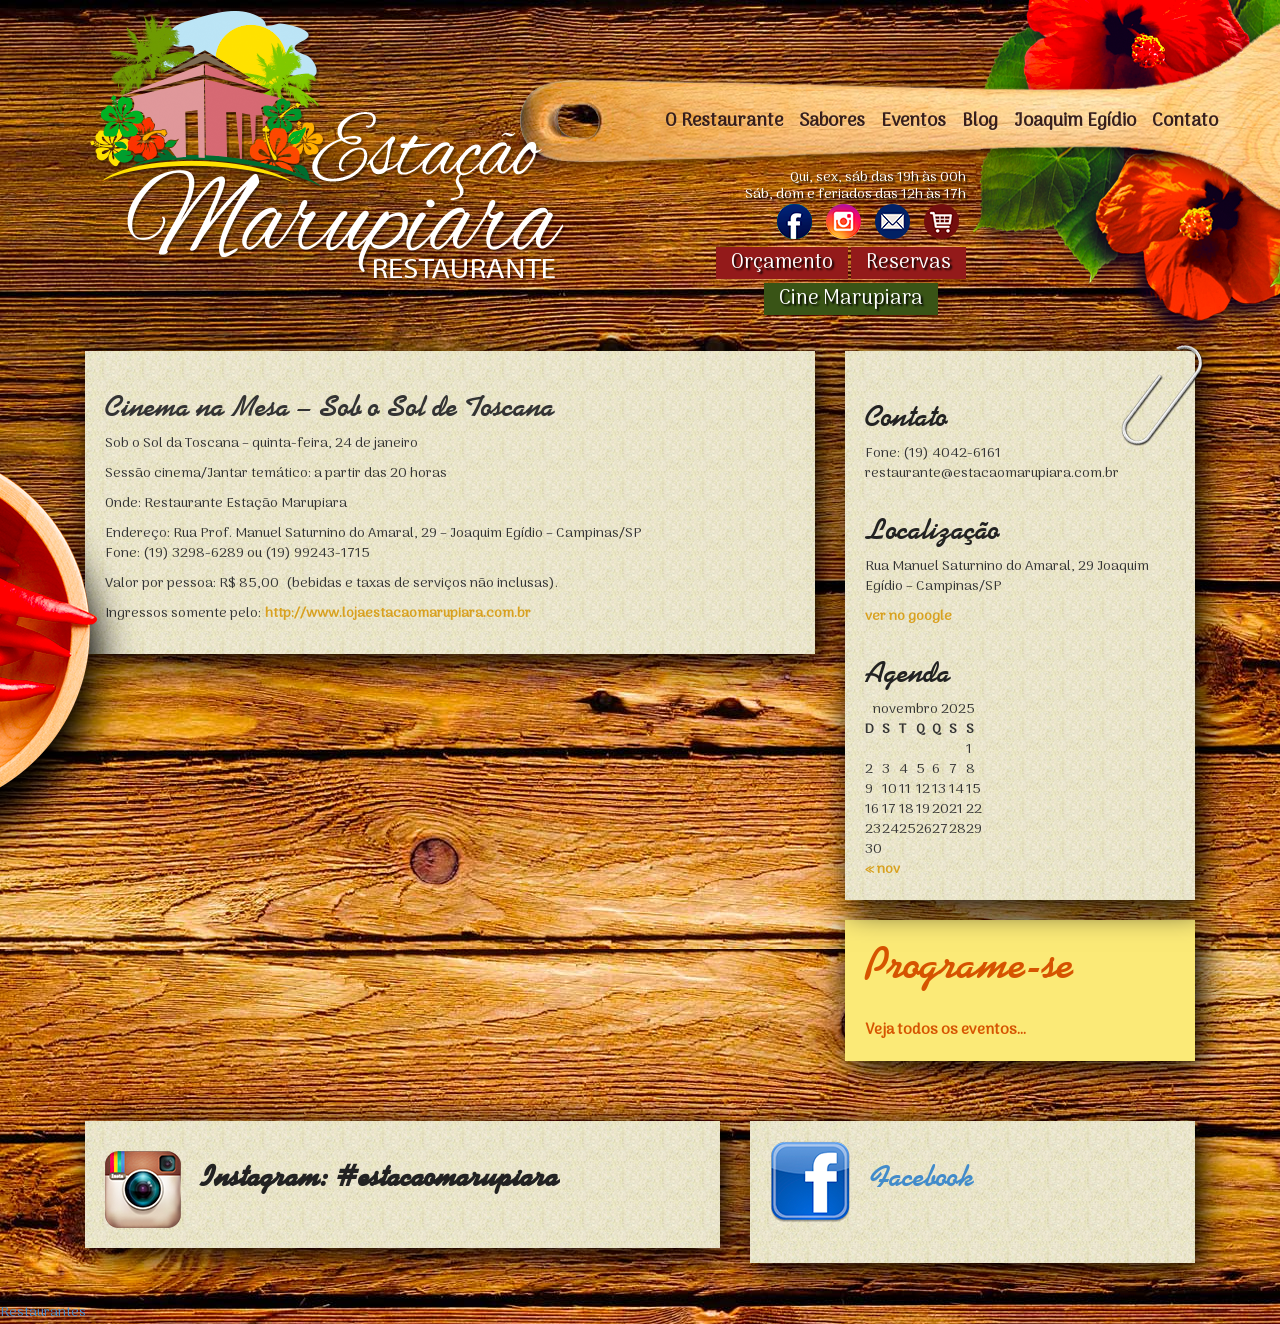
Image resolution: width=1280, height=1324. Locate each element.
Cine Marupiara (851, 299)
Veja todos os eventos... (945, 1029)
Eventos (913, 121)
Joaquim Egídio (1075, 121)
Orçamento (782, 263)
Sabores (832, 121)
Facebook (922, 1177)
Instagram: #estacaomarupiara (380, 1177)
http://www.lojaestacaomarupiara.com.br (398, 613)
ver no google (908, 616)
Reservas (908, 263)
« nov (882, 869)
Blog (980, 121)
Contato (1185, 121)
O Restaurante (724, 121)
